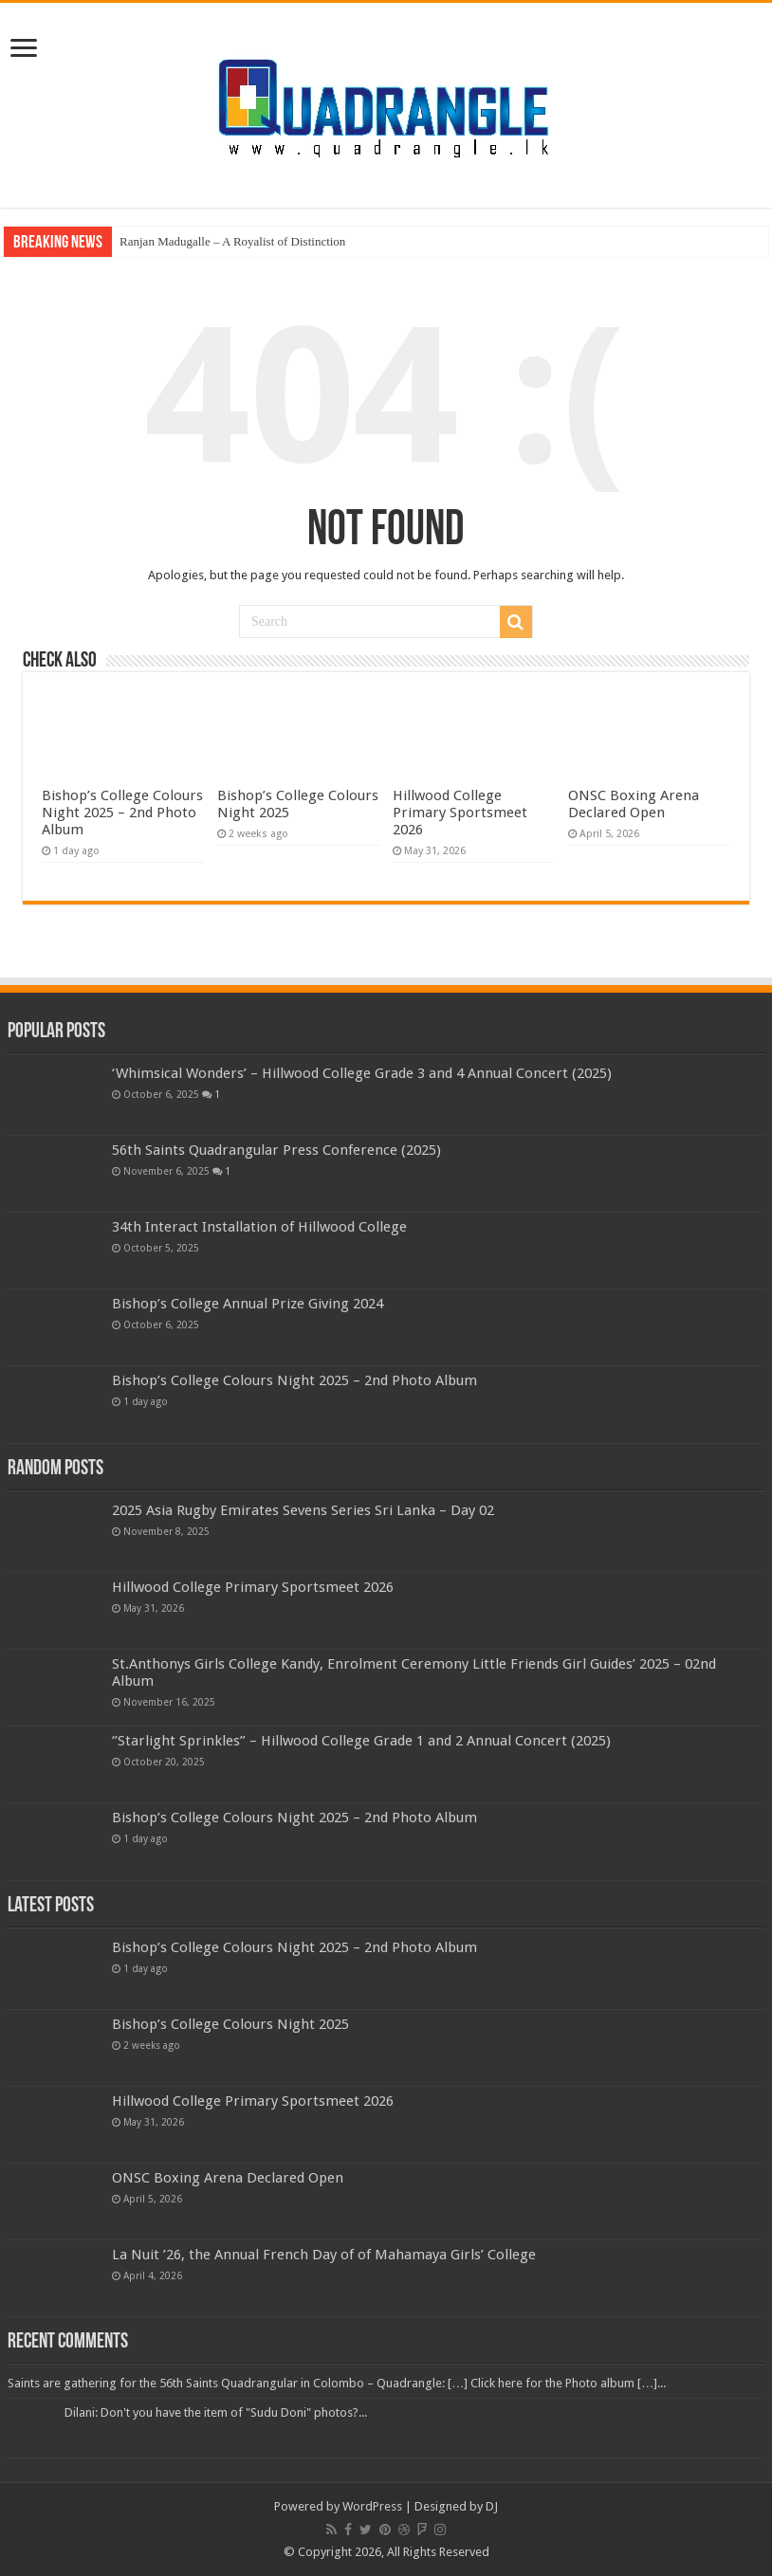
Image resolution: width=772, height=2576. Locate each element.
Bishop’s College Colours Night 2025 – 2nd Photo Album (122, 812)
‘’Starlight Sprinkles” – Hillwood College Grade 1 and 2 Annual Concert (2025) (361, 1740)
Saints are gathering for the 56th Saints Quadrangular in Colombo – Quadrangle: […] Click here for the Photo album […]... (337, 2383)
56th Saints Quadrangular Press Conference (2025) (276, 1150)
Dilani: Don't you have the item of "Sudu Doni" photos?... (215, 2412)
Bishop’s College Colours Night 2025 (230, 2024)
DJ (492, 2506)
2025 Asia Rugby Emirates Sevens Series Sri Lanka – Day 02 (303, 1510)
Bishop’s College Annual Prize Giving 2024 (247, 1303)
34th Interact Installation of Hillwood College (259, 1226)
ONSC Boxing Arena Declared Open (633, 804)
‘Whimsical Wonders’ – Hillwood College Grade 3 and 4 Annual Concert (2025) (362, 1073)
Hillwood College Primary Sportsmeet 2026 (460, 812)
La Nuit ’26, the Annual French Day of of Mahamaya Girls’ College (324, 2254)
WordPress (372, 2506)
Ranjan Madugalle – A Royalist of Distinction (232, 241)
